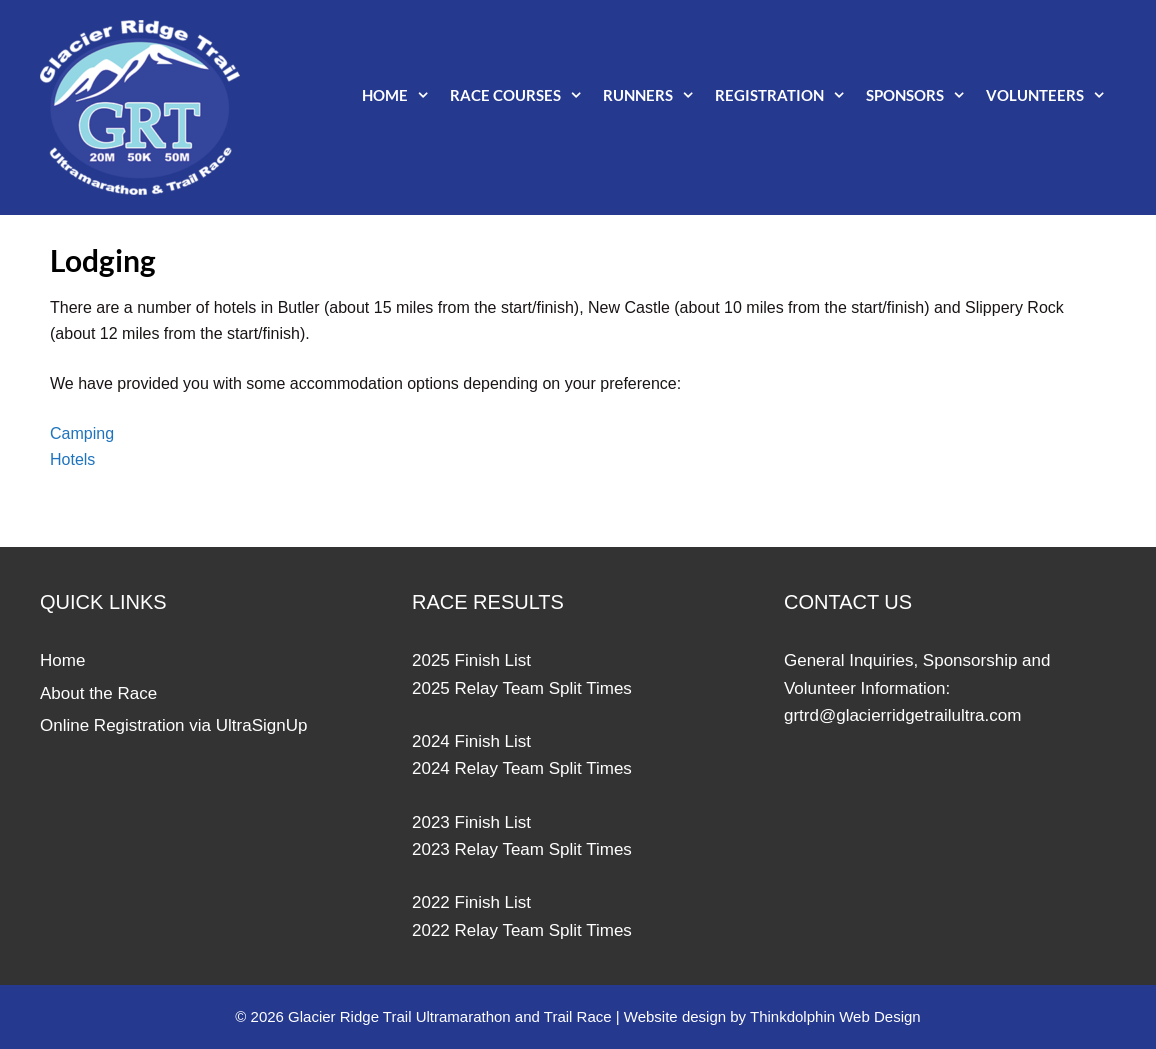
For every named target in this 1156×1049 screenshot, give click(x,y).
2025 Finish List (471, 660)
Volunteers (1051, 95)
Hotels (72, 459)
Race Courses (521, 95)
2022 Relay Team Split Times (522, 930)
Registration (785, 95)
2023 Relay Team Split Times (522, 849)
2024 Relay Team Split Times (522, 768)
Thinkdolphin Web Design (835, 1016)
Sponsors (921, 95)
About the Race (98, 693)
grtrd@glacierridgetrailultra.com (902, 715)
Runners (654, 95)
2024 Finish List (471, 741)
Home (401, 95)
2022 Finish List (471, 902)
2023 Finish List (471, 822)
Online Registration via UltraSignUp (173, 725)
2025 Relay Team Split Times (522, 688)
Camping (82, 433)
